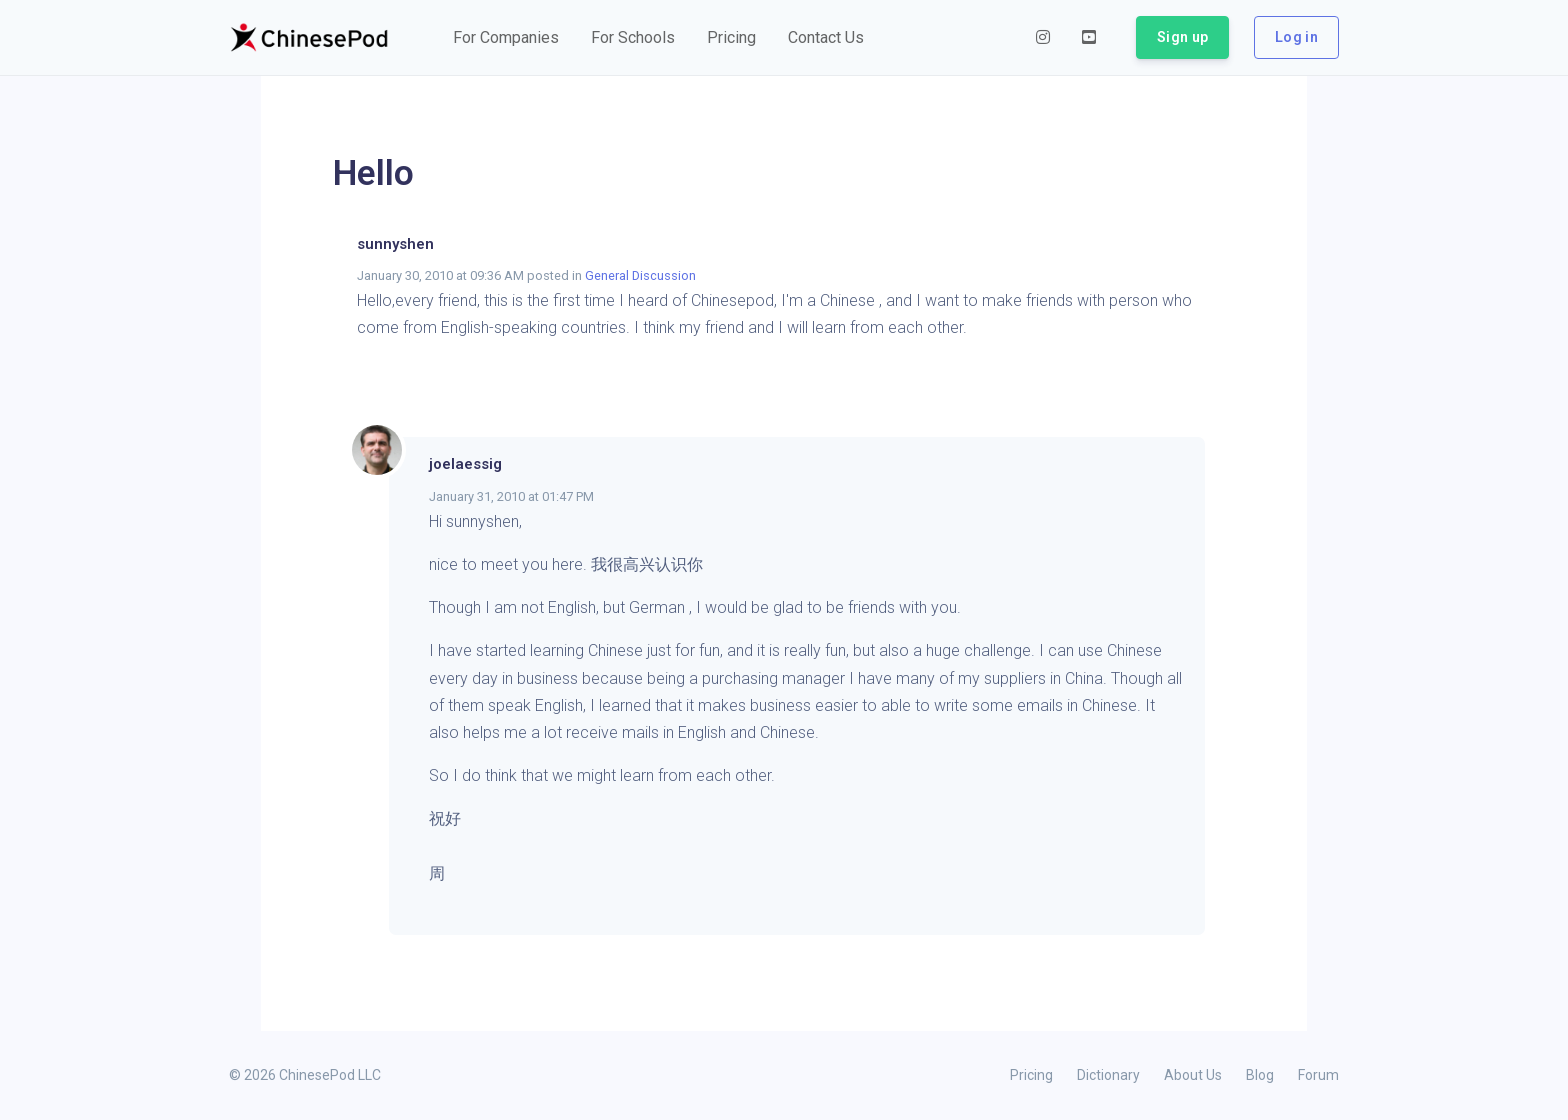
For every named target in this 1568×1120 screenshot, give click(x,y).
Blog (1260, 1075)
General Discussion (640, 275)
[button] (506, 38)
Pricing (1031, 1075)
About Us (1193, 1075)
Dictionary (1108, 1075)
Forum (1318, 1075)
